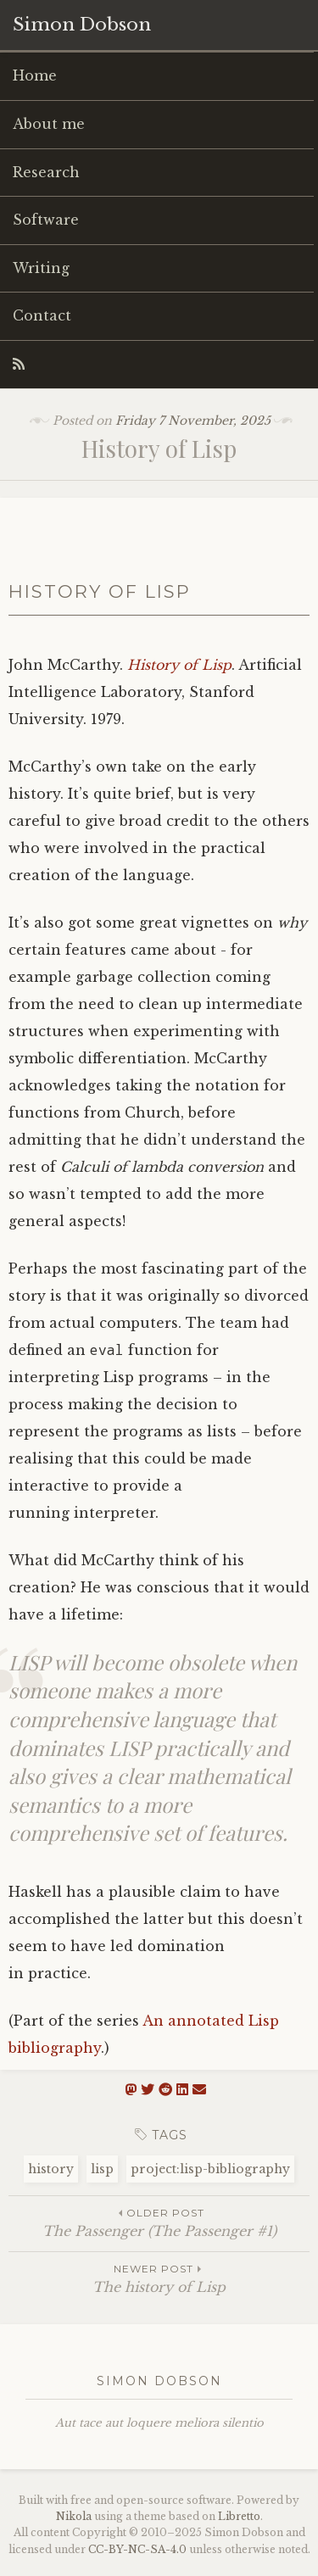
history (51, 2169)
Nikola (74, 2516)
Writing (41, 267)
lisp (102, 2169)
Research (46, 172)
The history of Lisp (159, 2278)
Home (35, 75)
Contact (42, 315)
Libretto (239, 2516)
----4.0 (137, 2549)
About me (49, 123)
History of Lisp (179, 664)
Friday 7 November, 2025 (193, 420)
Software (46, 219)
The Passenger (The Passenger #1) (159, 2222)
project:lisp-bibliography (210, 2169)
